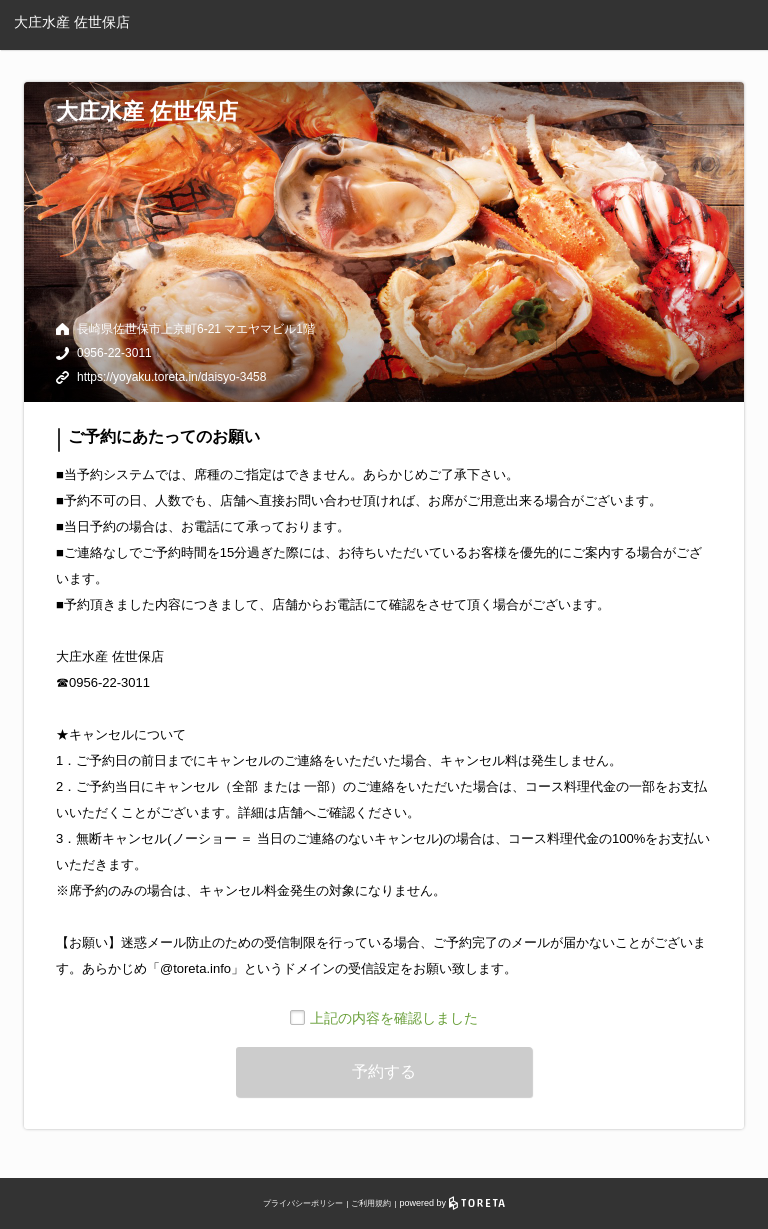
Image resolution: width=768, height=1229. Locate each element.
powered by (452, 1203)
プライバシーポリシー (303, 1203)
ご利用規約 (371, 1203)
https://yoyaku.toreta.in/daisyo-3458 (171, 377)
